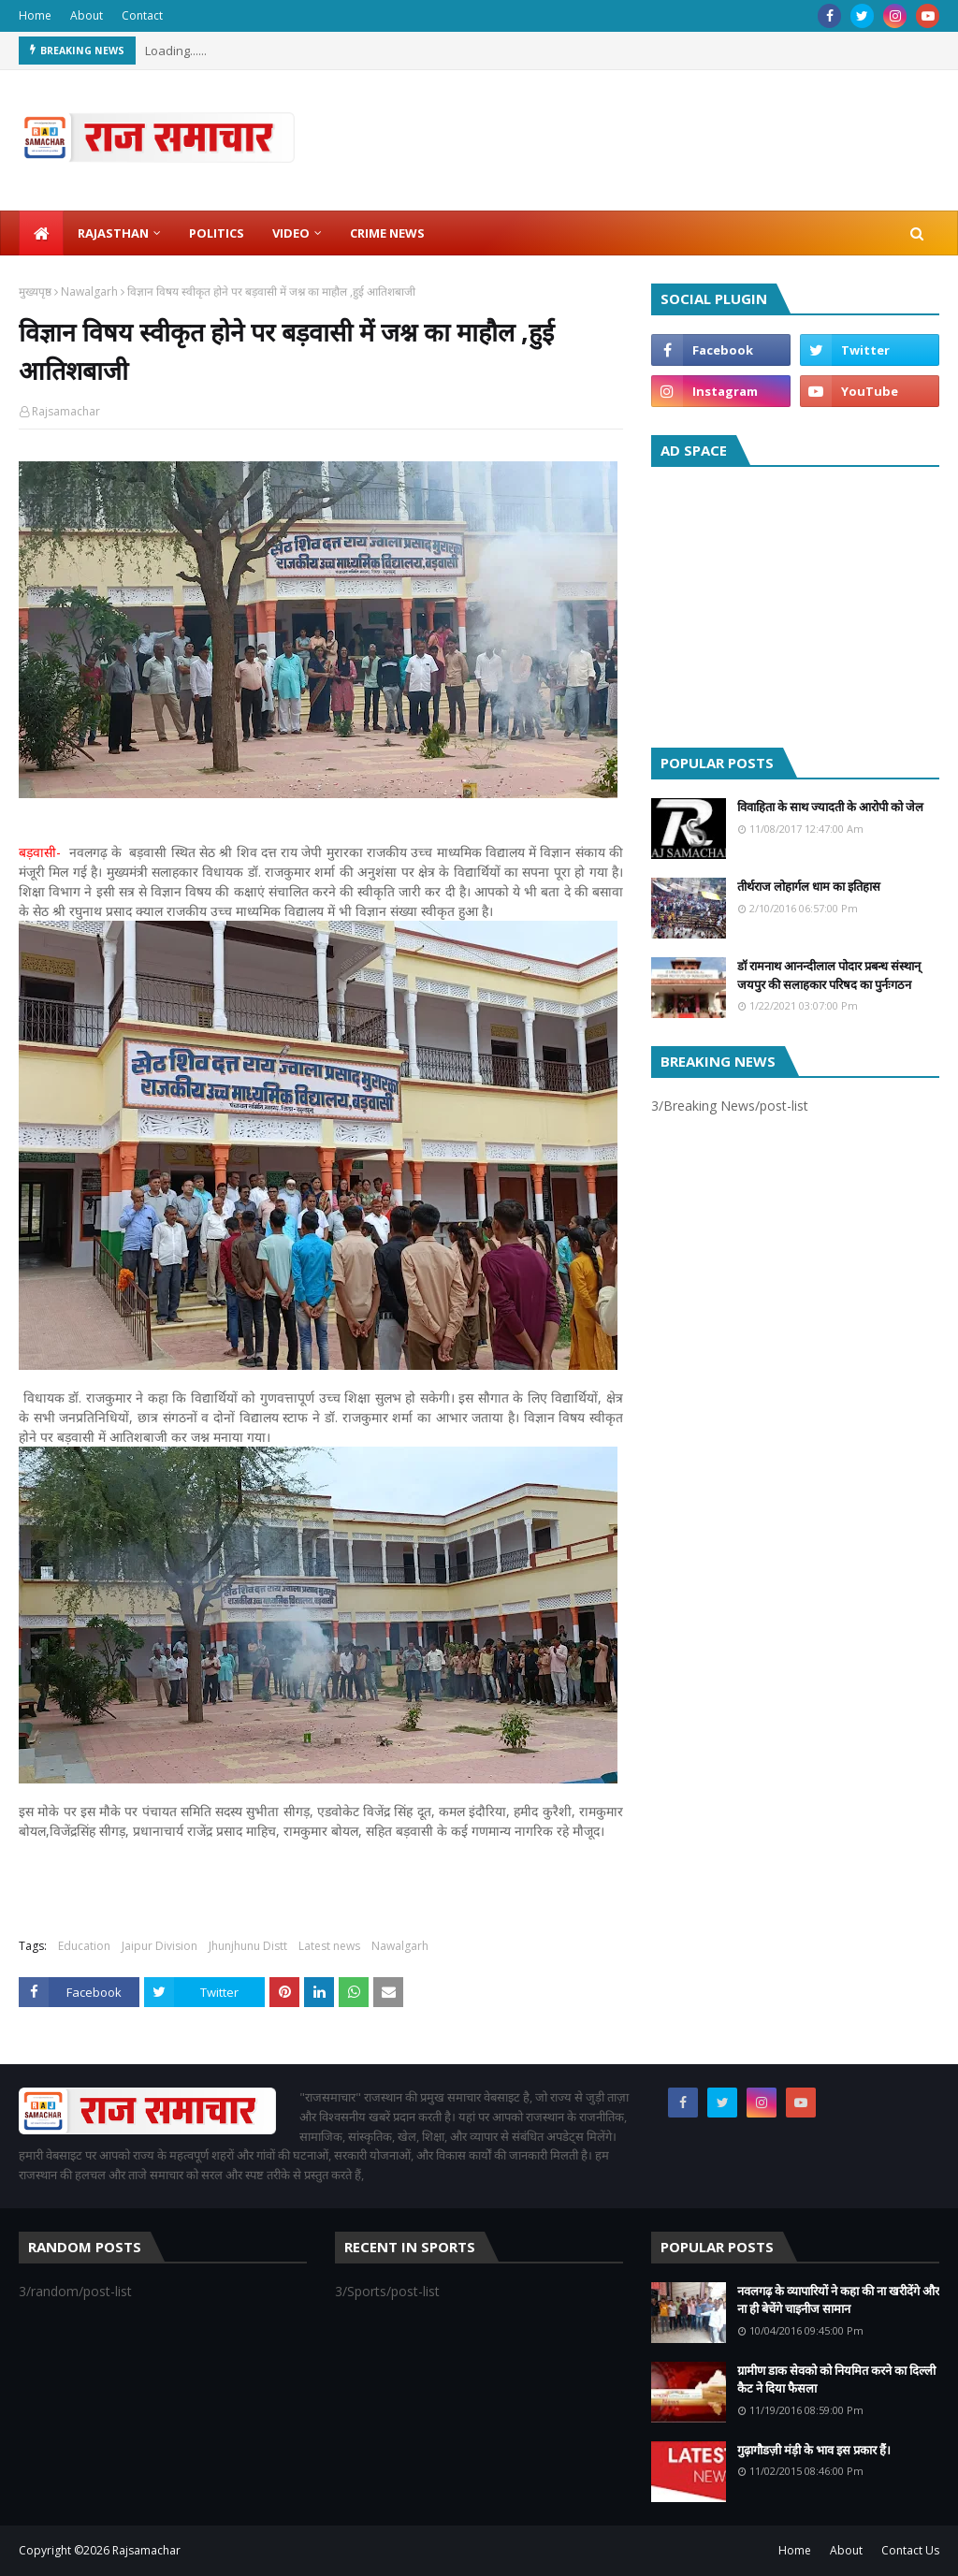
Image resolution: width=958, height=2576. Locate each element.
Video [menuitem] (291, 233)
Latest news (329, 1946)
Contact (142, 15)
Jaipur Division (159, 1946)
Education (84, 1946)
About (86, 15)
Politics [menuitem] (216, 233)
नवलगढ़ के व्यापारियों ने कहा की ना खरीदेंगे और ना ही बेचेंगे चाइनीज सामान (838, 2300)
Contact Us (910, 2550)
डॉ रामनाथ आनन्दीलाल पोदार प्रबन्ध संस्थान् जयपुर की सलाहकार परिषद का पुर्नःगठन (829, 975)
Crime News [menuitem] (387, 233)
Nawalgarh (89, 291)
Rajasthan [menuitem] (113, 233)
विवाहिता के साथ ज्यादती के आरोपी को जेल (830, 806)
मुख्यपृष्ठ (35, 291)
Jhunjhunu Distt (248, 1946)
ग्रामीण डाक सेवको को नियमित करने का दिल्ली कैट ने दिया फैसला (836, 2379)
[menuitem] (41, 233)
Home (35, 15)
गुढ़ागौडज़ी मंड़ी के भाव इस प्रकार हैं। (814, 2449)
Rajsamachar (66, 411)
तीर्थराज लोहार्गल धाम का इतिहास (808, 886)
